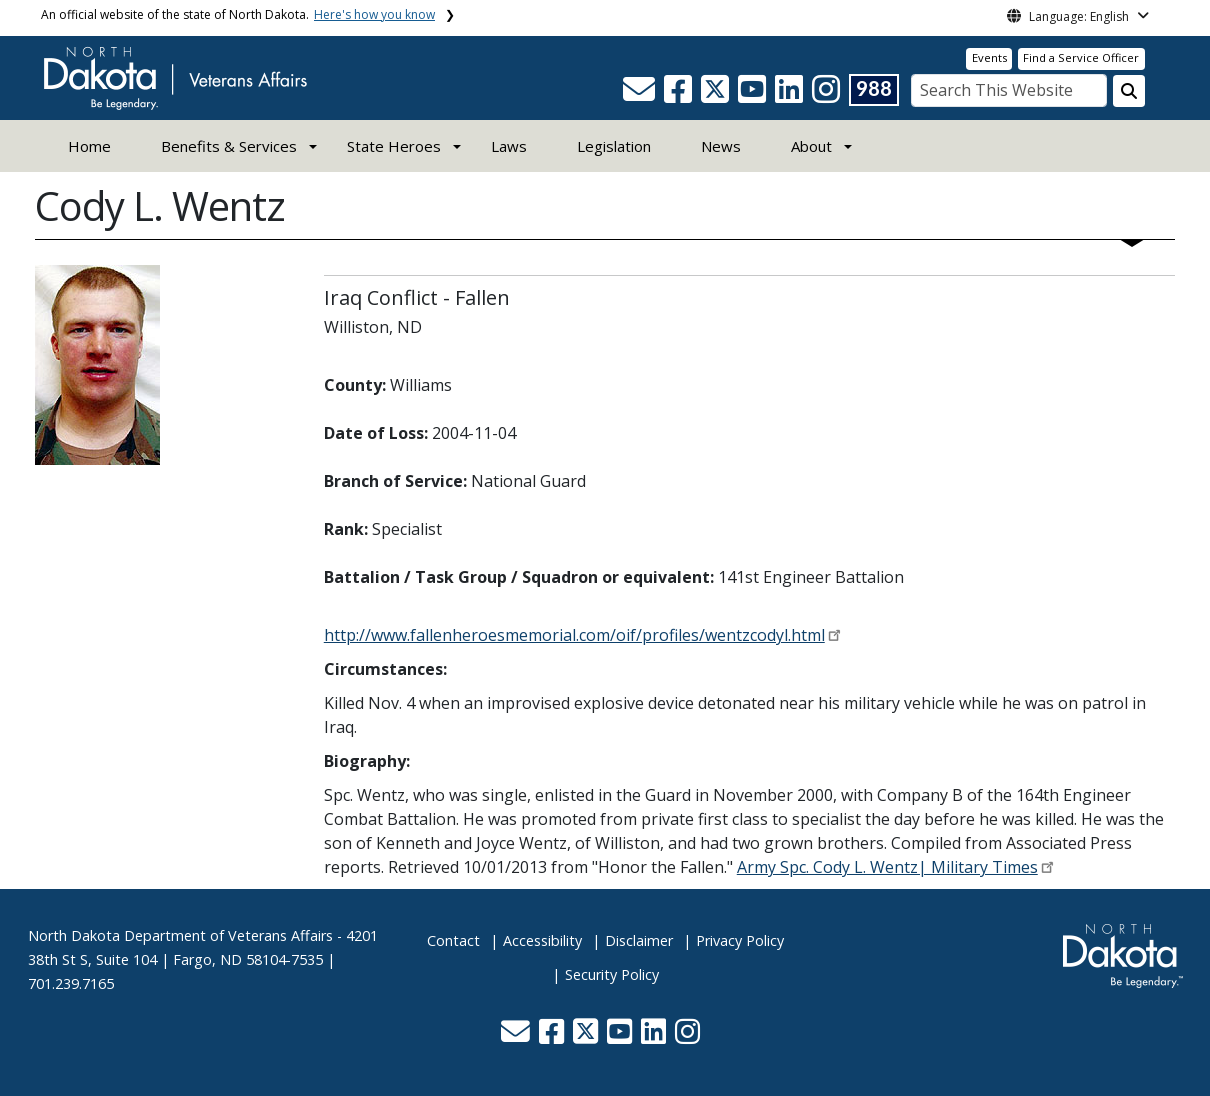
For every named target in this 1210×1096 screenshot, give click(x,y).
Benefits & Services (229, 146)
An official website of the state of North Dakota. (238, 14)
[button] (641, 95)
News (721, 146)
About (811, 146)
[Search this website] (1129, 91)
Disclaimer (639, 940)
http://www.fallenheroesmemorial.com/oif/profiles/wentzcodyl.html (574, 635)
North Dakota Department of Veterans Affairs (180, 935)
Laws (509, 146)
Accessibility (542, 940)
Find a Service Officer (1081, 57)
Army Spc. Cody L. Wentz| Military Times (887, 867)
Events (989, 57)
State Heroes (394, 146)
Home (89, 146)
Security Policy (612, 974)
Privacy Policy (740, 940)
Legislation (614, 146)
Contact (453, 940)
